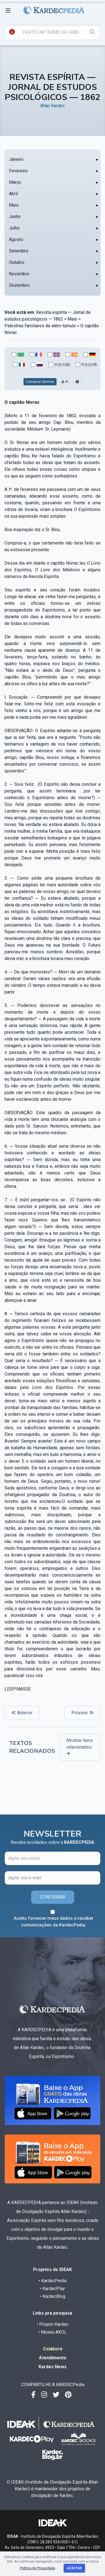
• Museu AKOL (52, 2332)
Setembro (18, 251)
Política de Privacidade (37, 2568)
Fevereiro (18, 170)
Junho (15, 216)
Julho (14, 228)
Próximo (82, 1712)
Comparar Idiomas (40, 382)
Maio (14, 205)
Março (15, 182)
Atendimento (52, 2357)
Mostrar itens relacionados (79, 1747)
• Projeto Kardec (52, 2324)
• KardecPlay (52, 2288)
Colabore (52, 2348)
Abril (13, 193)
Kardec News (53, 2366)
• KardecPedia (52, 2280)
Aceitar (74, 2568)
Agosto (16, 239)
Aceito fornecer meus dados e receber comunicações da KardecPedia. (54, 1922)
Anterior (21, 1712)
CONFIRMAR (52, 1897)
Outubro (16, 262)
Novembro (19, 273)
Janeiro (16, 159)
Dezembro (19, 285)
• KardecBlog (52, 2296)
